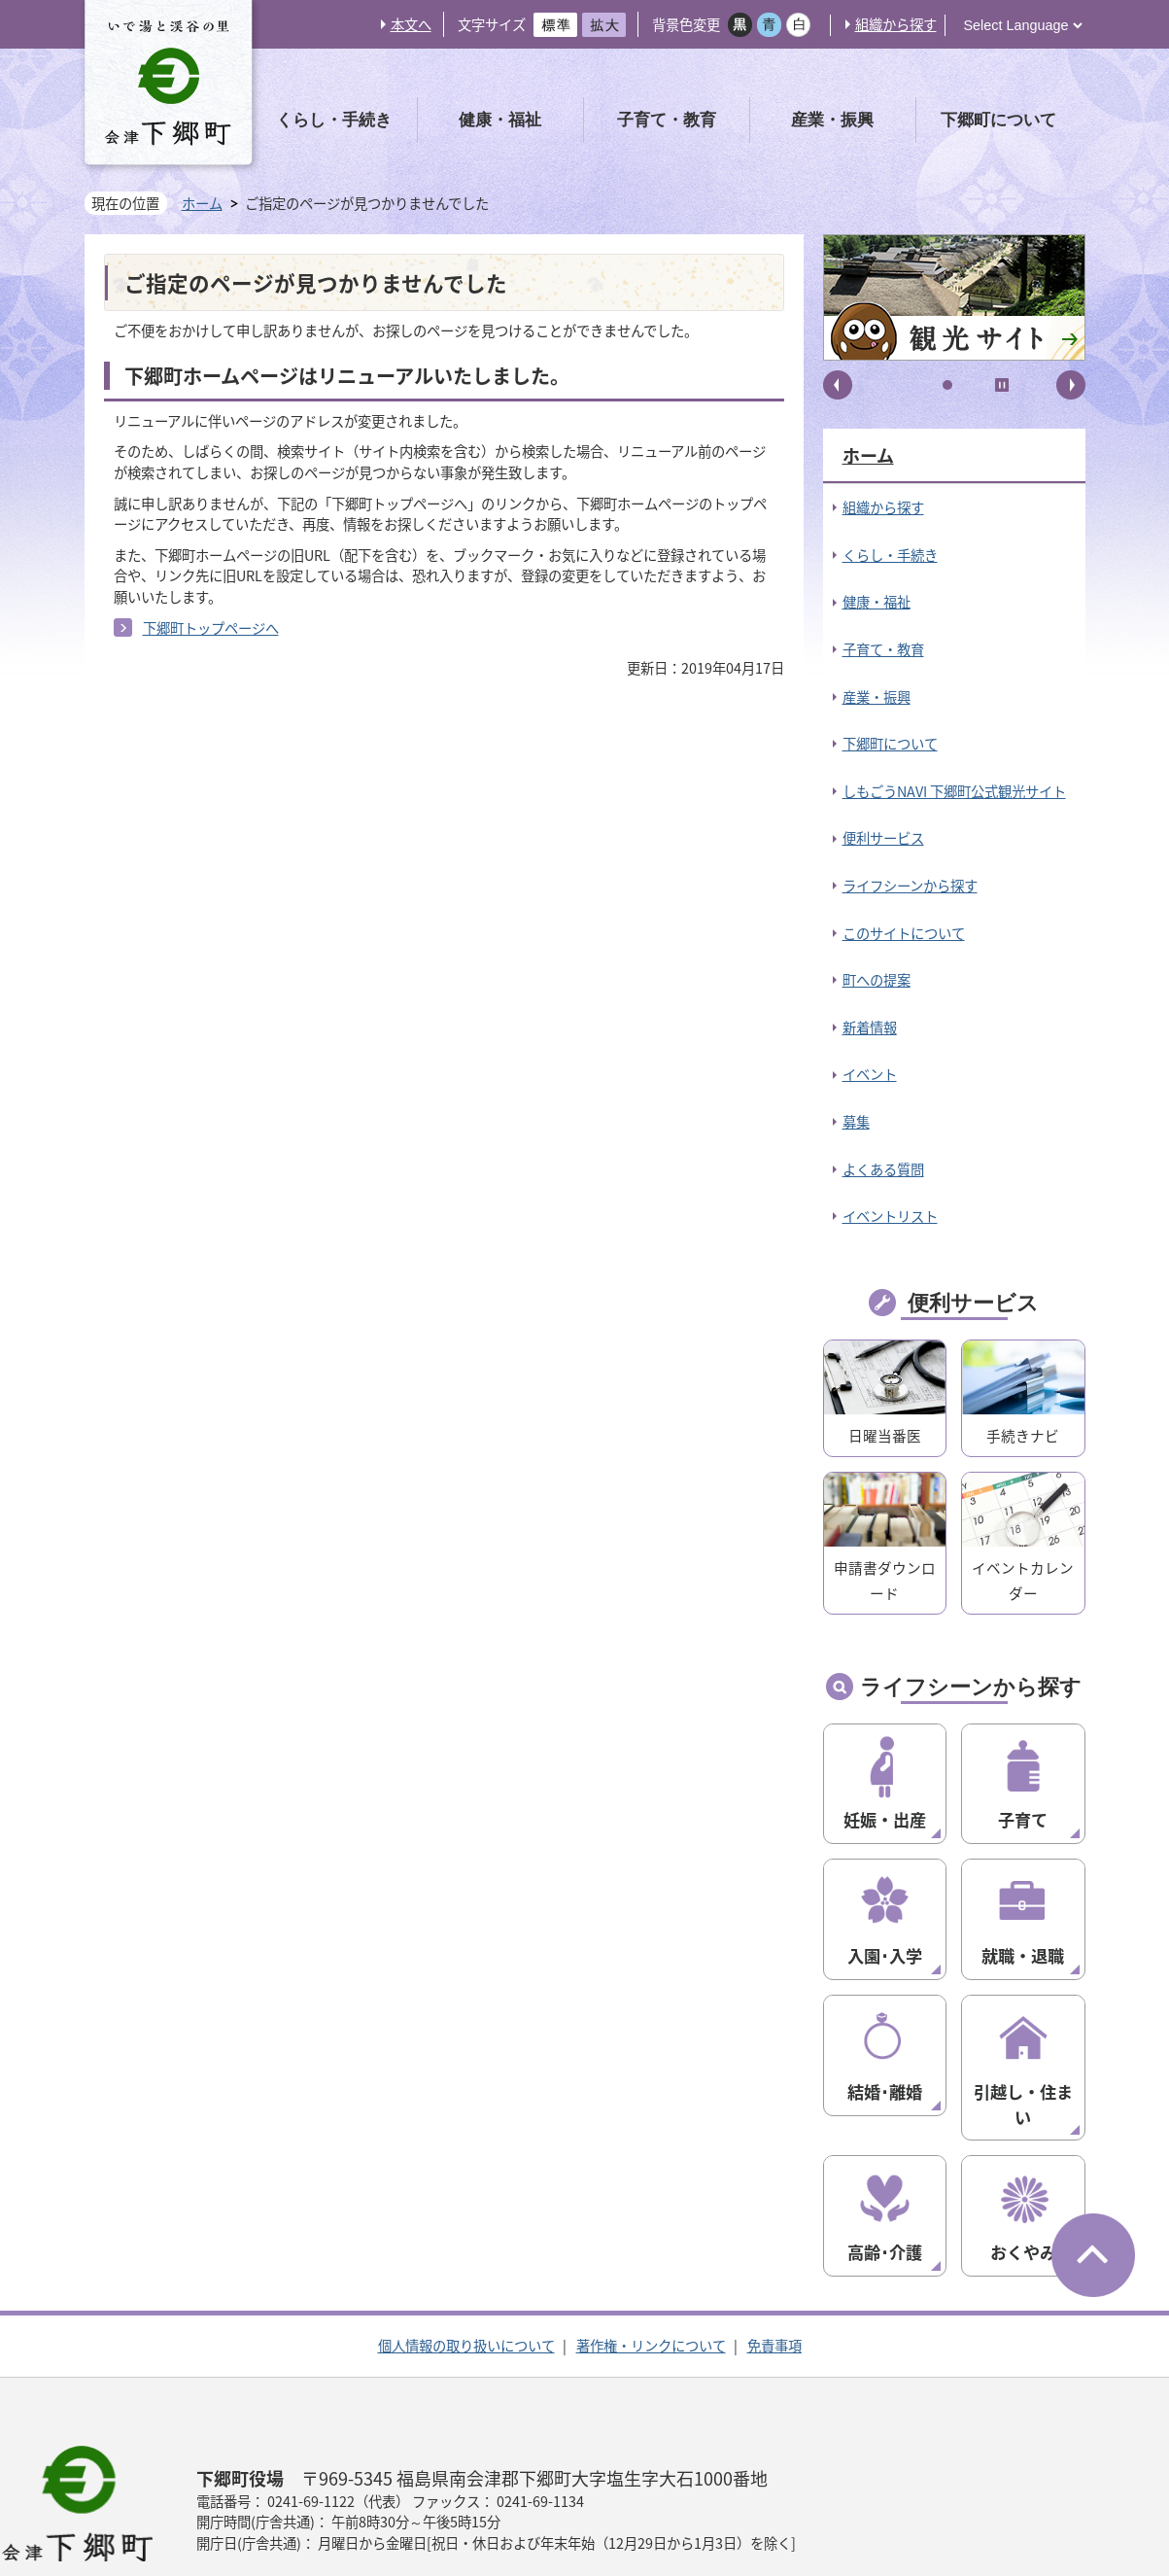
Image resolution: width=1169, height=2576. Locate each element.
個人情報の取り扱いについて (466, 2270)
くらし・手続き (890, 555)
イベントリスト (890, 1216)
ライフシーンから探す (910, 885)
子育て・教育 (883, 649)
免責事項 (774, 2270)
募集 (856, 1121)
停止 (1002, 385)
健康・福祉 (876, 601)
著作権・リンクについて (651, 2270)
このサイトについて (903, 933)
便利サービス (883, 838)
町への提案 (876, 980)
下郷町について (890, 743)
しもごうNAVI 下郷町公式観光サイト (954, 791)
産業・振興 (876, 697)
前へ (837, 385)
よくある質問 (883, 1169)
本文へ (411, 24)
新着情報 (869, 1027)
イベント (869, 1074)
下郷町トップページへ (211, 628)
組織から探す (896, 24)
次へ (1070, 385)
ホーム (202, 203)
